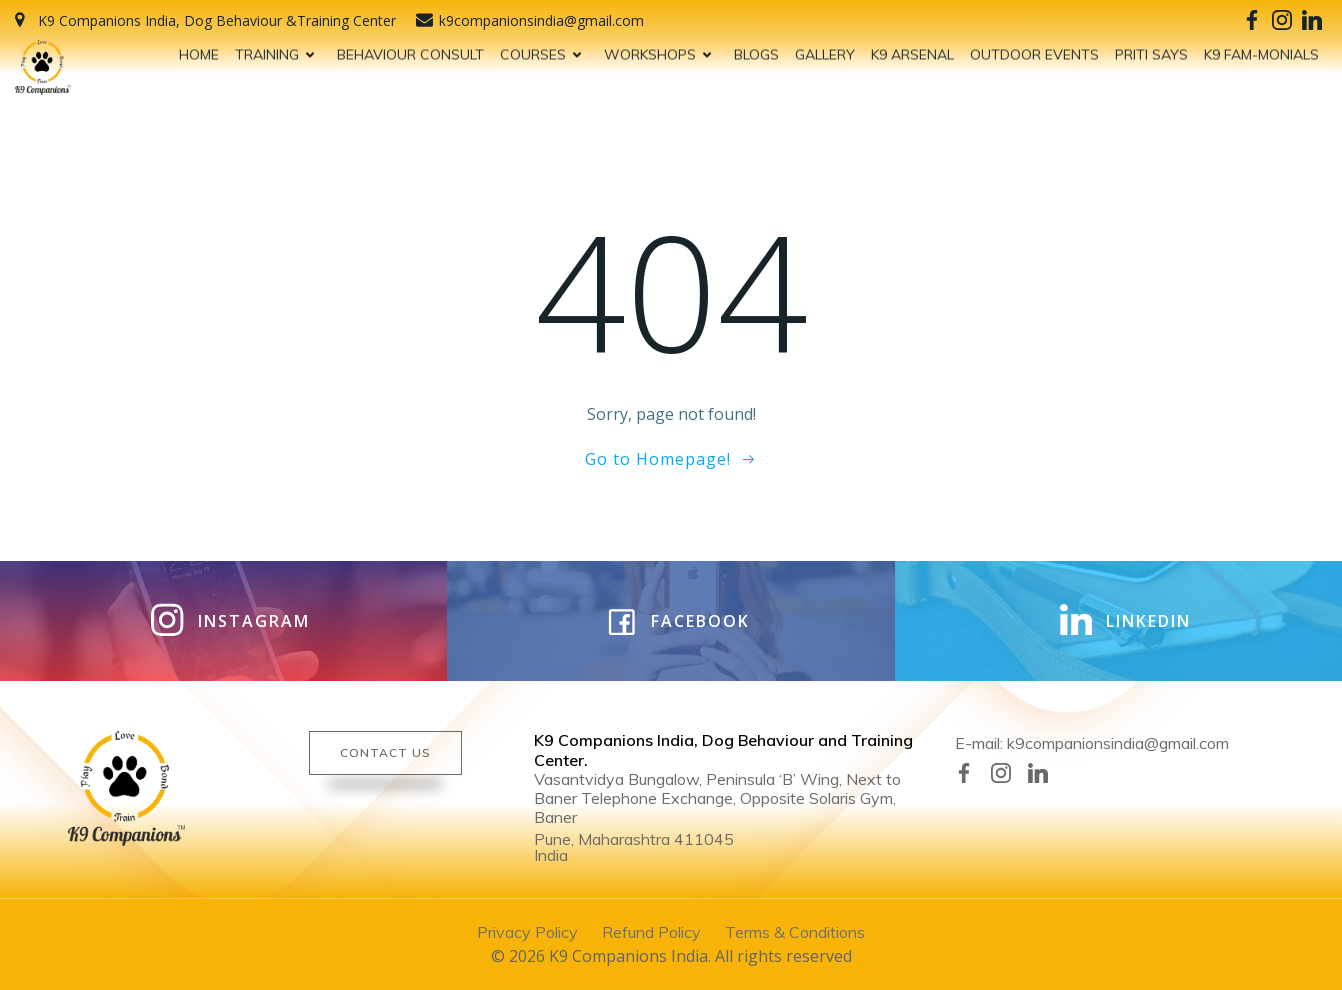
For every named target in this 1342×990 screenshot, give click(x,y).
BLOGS (756, 51)
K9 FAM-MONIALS (1261, 51)
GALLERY (825, 51)
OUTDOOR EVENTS (1034, 51)
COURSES (544, 51)
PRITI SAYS (1151, 51)
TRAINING (278, 51)
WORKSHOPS (661, 51)
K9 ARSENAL (912, 51)
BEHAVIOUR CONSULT (410, 51)
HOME (199, 51)
